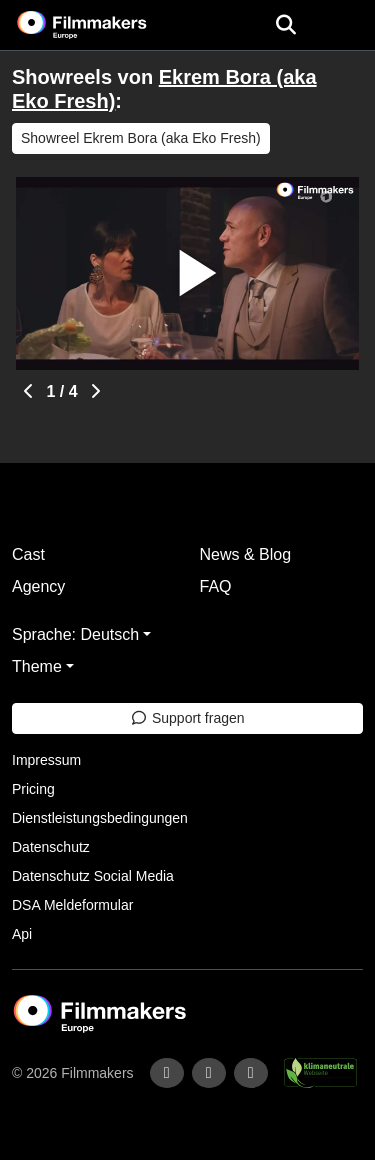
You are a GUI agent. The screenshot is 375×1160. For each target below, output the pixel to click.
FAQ (216, 586)
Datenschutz (51, 847)
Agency (38, 586)
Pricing (33, 789)
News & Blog (246, 554)
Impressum (46, 760)
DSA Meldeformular (72, 905)
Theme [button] (37, 666)
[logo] (106, 25)
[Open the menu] (285, 25)
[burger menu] (345, 25)
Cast (28, 554)
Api (22, 934)
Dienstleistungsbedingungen (100, 818)
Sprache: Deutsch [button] (75, 634)
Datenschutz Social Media (93, 876)
